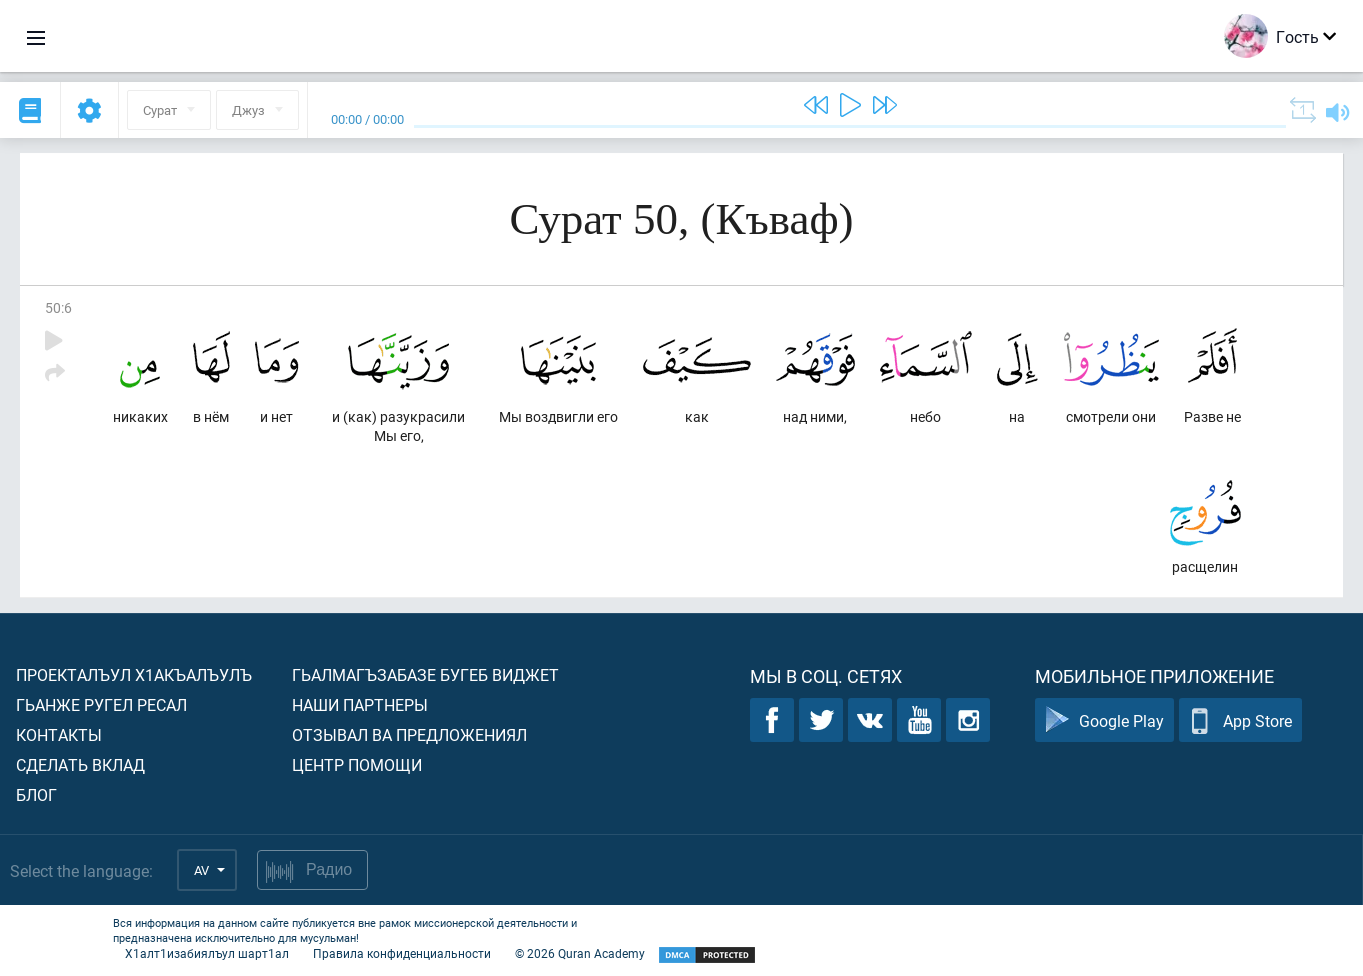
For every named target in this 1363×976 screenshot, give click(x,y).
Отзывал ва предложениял (409, 734)
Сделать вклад (80, 764)
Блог (36, 794)
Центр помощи (357, 764)
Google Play (1104, 720)
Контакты (59, 734)
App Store (1240, 720)
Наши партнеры (360, 704)
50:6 (58, 307)
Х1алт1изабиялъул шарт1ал (207, 953)
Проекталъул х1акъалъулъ (134, 674)
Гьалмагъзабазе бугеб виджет (425, 674)
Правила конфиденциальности (402, 953)
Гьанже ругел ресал (101, 704)
